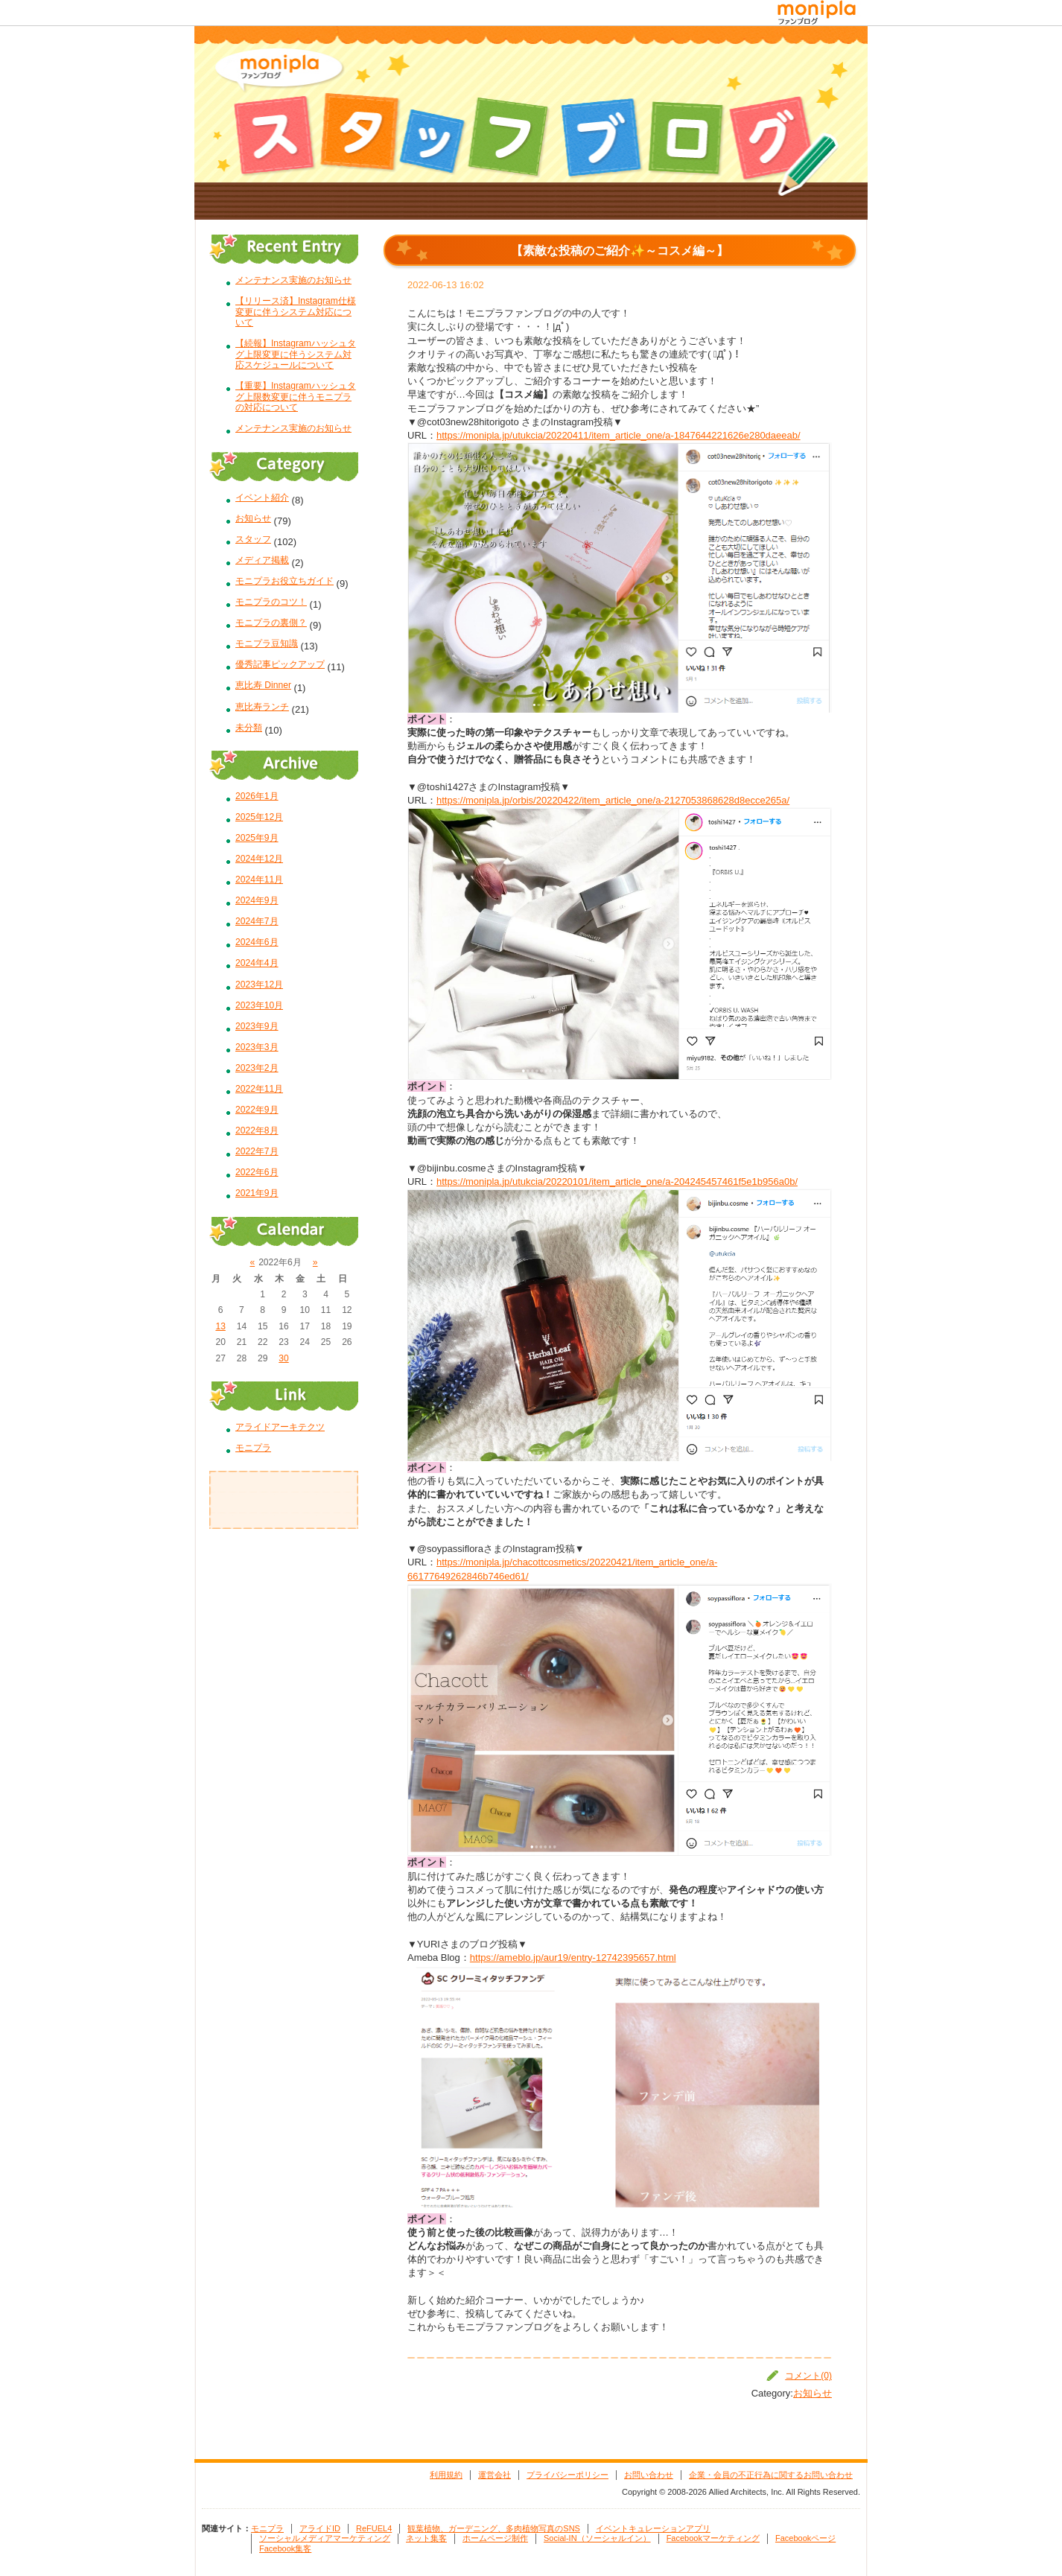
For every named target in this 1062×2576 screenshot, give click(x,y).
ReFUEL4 (374, 2528)
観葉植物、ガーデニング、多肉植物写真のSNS (493, 2528)
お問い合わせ (648, 2474)
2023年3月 (257, 1047)
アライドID (319, 2528)
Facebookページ (805, 2538)
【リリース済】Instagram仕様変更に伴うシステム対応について (295, 312)
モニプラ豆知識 (266, 643)
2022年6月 (257, 1172)
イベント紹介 (262, 497)
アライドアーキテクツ (280, 1427)
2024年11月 (259, 879)
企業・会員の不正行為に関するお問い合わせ (771, 2474)
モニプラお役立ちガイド (284, 581)
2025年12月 (259, 817)
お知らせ (812, 2393)
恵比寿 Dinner (263, 685)
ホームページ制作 (495, 2538)
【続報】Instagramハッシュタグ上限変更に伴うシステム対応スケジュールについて (295, 354)
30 (283, 1358)
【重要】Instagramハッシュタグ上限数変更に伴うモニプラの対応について (295, 397)
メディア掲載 (262, 560)
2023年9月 (257, 1026)
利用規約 (446, 2474)
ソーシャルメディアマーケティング (324, 2538)
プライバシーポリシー (567, 2474)
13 (220, 1326)
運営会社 (494, 2474)
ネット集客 (426, 2538)
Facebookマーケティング (713, 2538)
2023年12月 (259, 984)
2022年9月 (257, 1109)
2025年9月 (257, 838)
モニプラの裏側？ (271, 622)
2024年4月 (257, 963)
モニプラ (253, 1448)
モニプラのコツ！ (271, 602)
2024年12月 (259, 858)
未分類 (248, 727)
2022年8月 (257, 1130)
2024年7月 (257, 921)
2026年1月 (257, 796)
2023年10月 (259, 1005)
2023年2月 (257, 1068)
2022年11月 (259, 1089)
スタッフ (253, 539)
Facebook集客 (285, 2548)
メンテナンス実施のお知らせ (293, 280)
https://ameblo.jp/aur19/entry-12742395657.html (573, 1957)
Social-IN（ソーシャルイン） (597, 2538)
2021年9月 (257, 1193)
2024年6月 (257, 942)
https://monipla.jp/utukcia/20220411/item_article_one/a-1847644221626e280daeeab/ (618, 435)
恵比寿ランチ (262, 707)
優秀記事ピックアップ (280, 664)
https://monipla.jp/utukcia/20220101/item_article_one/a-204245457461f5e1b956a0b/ (617, 1181)
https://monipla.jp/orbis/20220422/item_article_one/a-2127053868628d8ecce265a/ (612, 800)
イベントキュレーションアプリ (653, 2528)
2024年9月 (257, 900)
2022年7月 (257, 1151)
